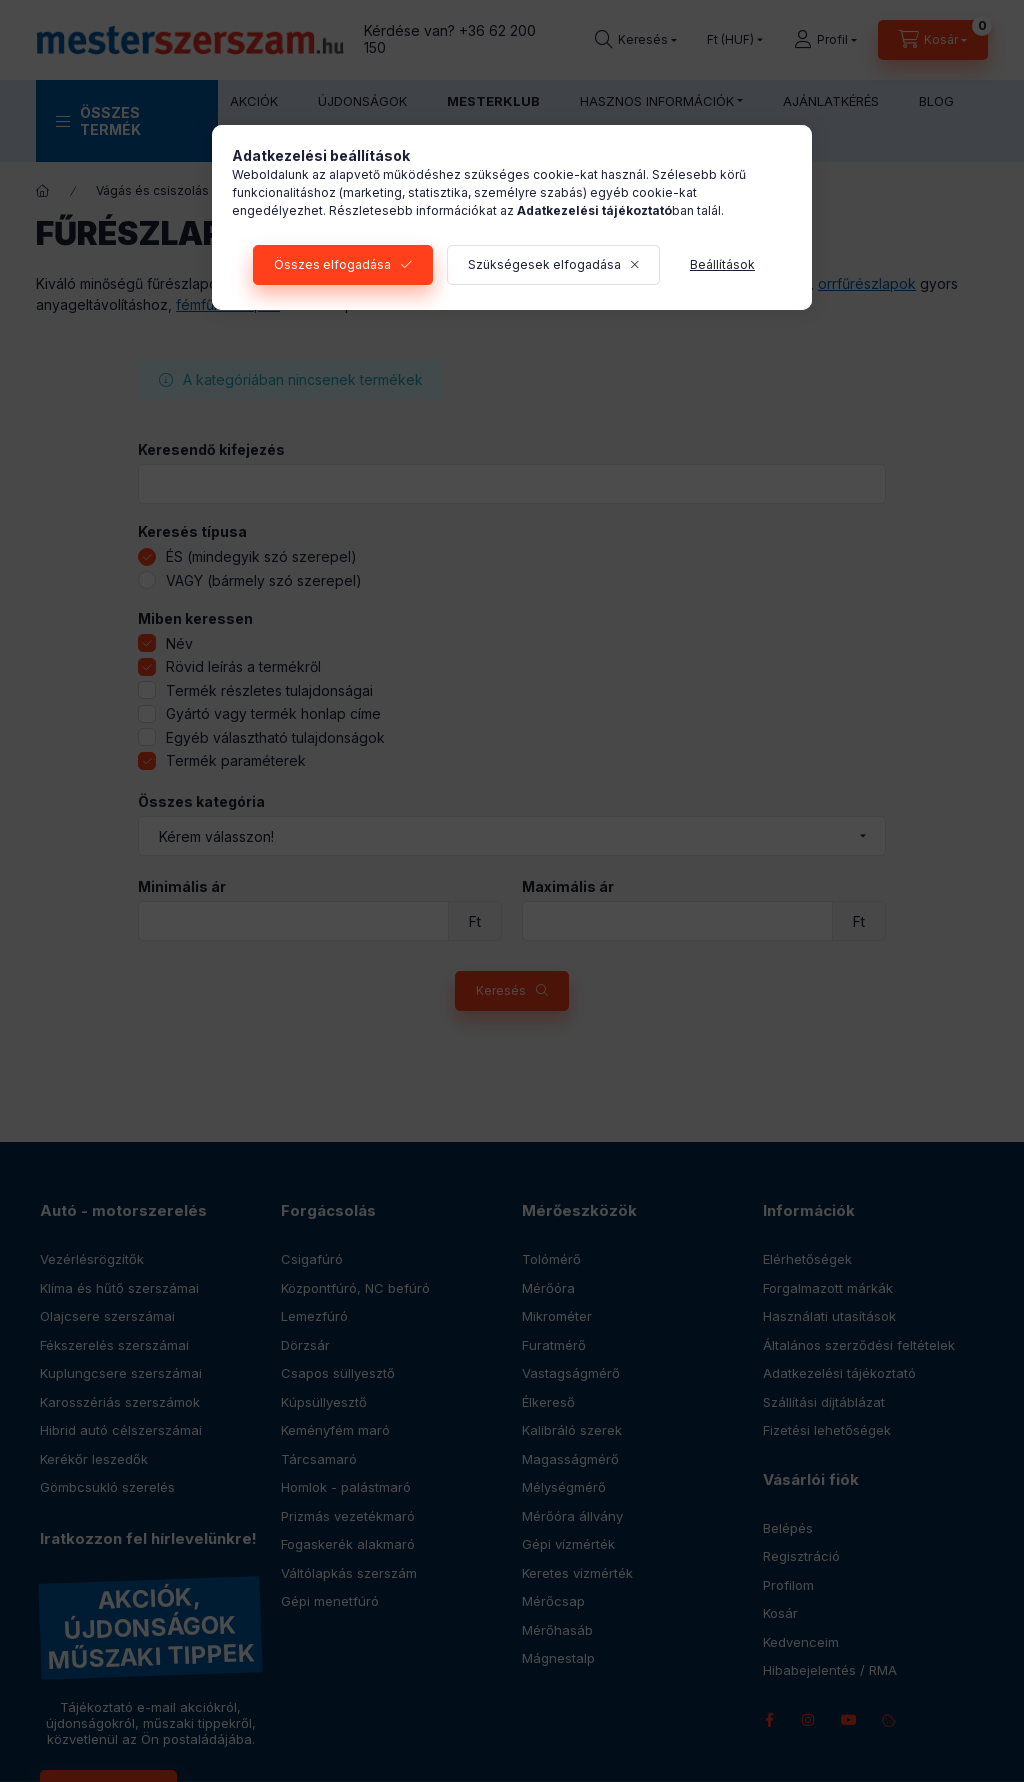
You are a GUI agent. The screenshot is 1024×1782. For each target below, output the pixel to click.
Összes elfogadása (332, 264)
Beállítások (722, 264)
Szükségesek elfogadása (544, 264)
